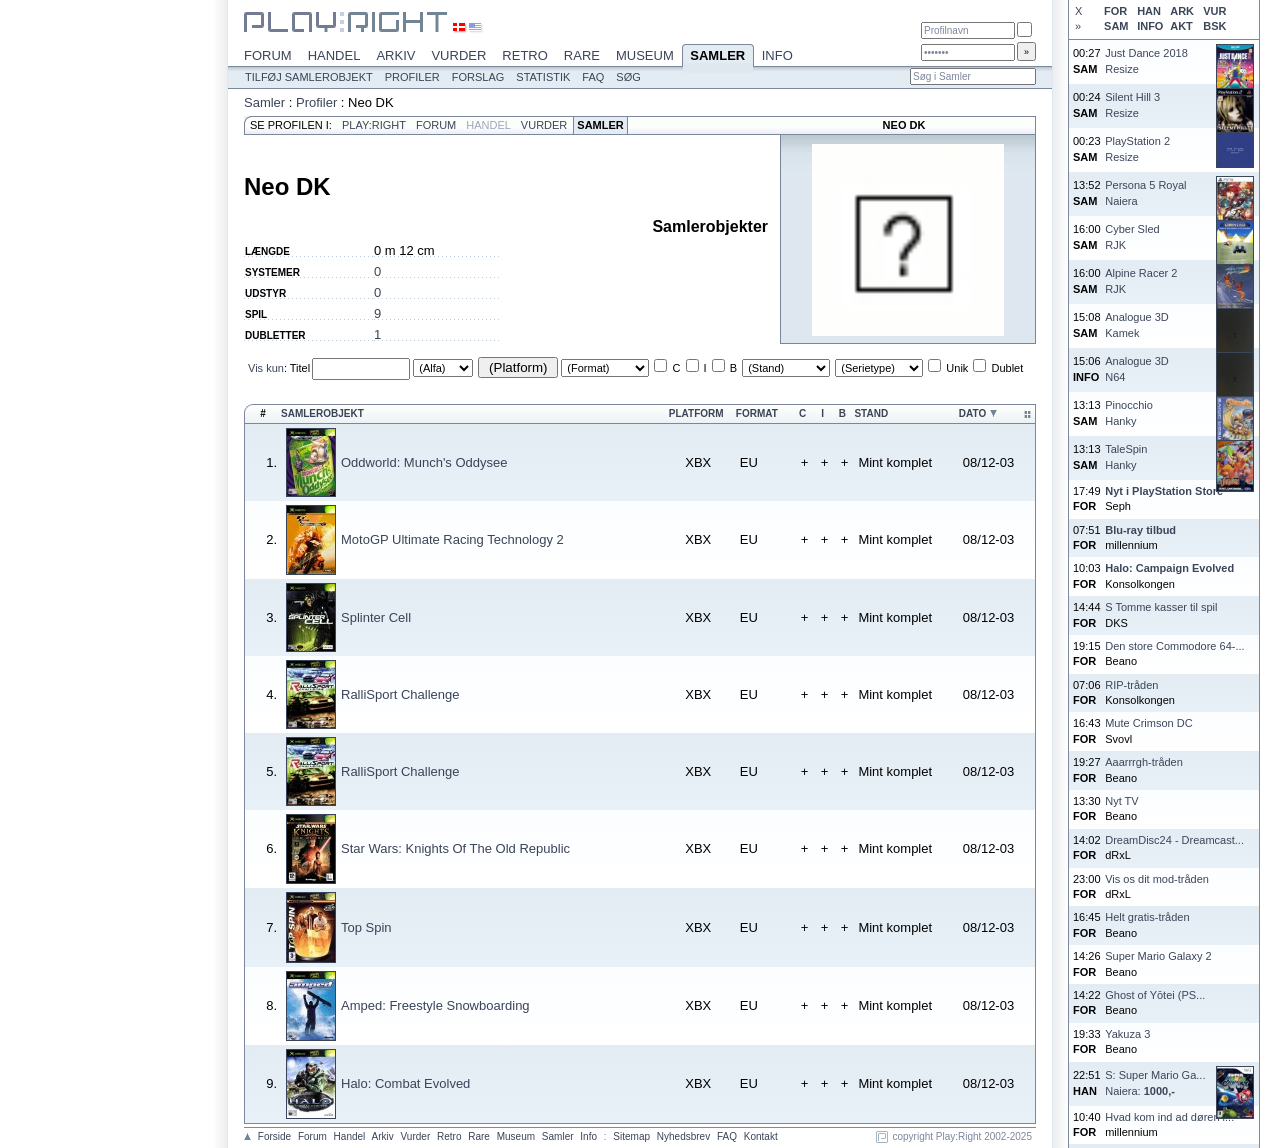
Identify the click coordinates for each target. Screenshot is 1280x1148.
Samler (718, 57)
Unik (957, 368)
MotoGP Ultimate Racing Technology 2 (452, 539)
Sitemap (631, 1136)
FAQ (593, 77)
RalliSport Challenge (400, 694)
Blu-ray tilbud (1140, 530)
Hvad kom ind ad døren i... (1169, 1117)
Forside (274, 1136)
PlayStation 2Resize (1137, 148)
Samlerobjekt (322, 413)
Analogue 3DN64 (1137, 368)
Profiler (412, 77)
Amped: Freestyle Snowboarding (435, 1005)
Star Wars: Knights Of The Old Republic (455, 848)
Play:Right (374, 125)
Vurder (458, 55)
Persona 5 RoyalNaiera (1145, 192)
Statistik (543, 77)
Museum (645, 55)
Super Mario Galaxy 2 (1158, 956)
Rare (582, 55)
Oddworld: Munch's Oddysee (424, 462)
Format (757, 413)
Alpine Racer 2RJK (1141, 280)
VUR (1214, 11)
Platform (696, 413)
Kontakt (761, 1136)
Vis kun (266, 368)
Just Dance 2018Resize (1146, 60)
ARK (1182, 11)
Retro (525, 55)
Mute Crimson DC (1148, 723)
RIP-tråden (1131, 685)
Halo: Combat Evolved (405, 1083)
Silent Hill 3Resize (1132, 104)
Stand (871, 413)
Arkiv (395, 55)
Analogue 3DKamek (1137, 324)
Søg (628, 77)
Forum (268, 55)
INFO (1150, 26)
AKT (1181, 26)
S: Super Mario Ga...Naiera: (1155, 1082)
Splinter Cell (376, 617)
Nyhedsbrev (683, 1136)
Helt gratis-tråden (1147, 917)
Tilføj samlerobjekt (309, 77)
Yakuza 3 (1127, 1034)
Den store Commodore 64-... (1174, 646)
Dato (972, 413)
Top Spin (366, 927)
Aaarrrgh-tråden (1144, 762)
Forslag (478, 77)
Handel (334, 55)
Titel (300, 368)
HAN (1149, 11)
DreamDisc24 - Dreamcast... (1174, 840)
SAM (1116, 26)
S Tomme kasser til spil (1161, 607)
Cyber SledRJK (1132, 236)
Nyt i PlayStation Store (1164, 491)
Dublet (1007, 368)
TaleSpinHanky (1126, 456)
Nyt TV (1121, 801)
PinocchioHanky (1129, 412)
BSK (1214, 26)
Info (777, 55)
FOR (1115, 11)
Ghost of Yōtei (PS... (1155, 995)
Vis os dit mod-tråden (1157, 879)
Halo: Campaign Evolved (1169, 568)
